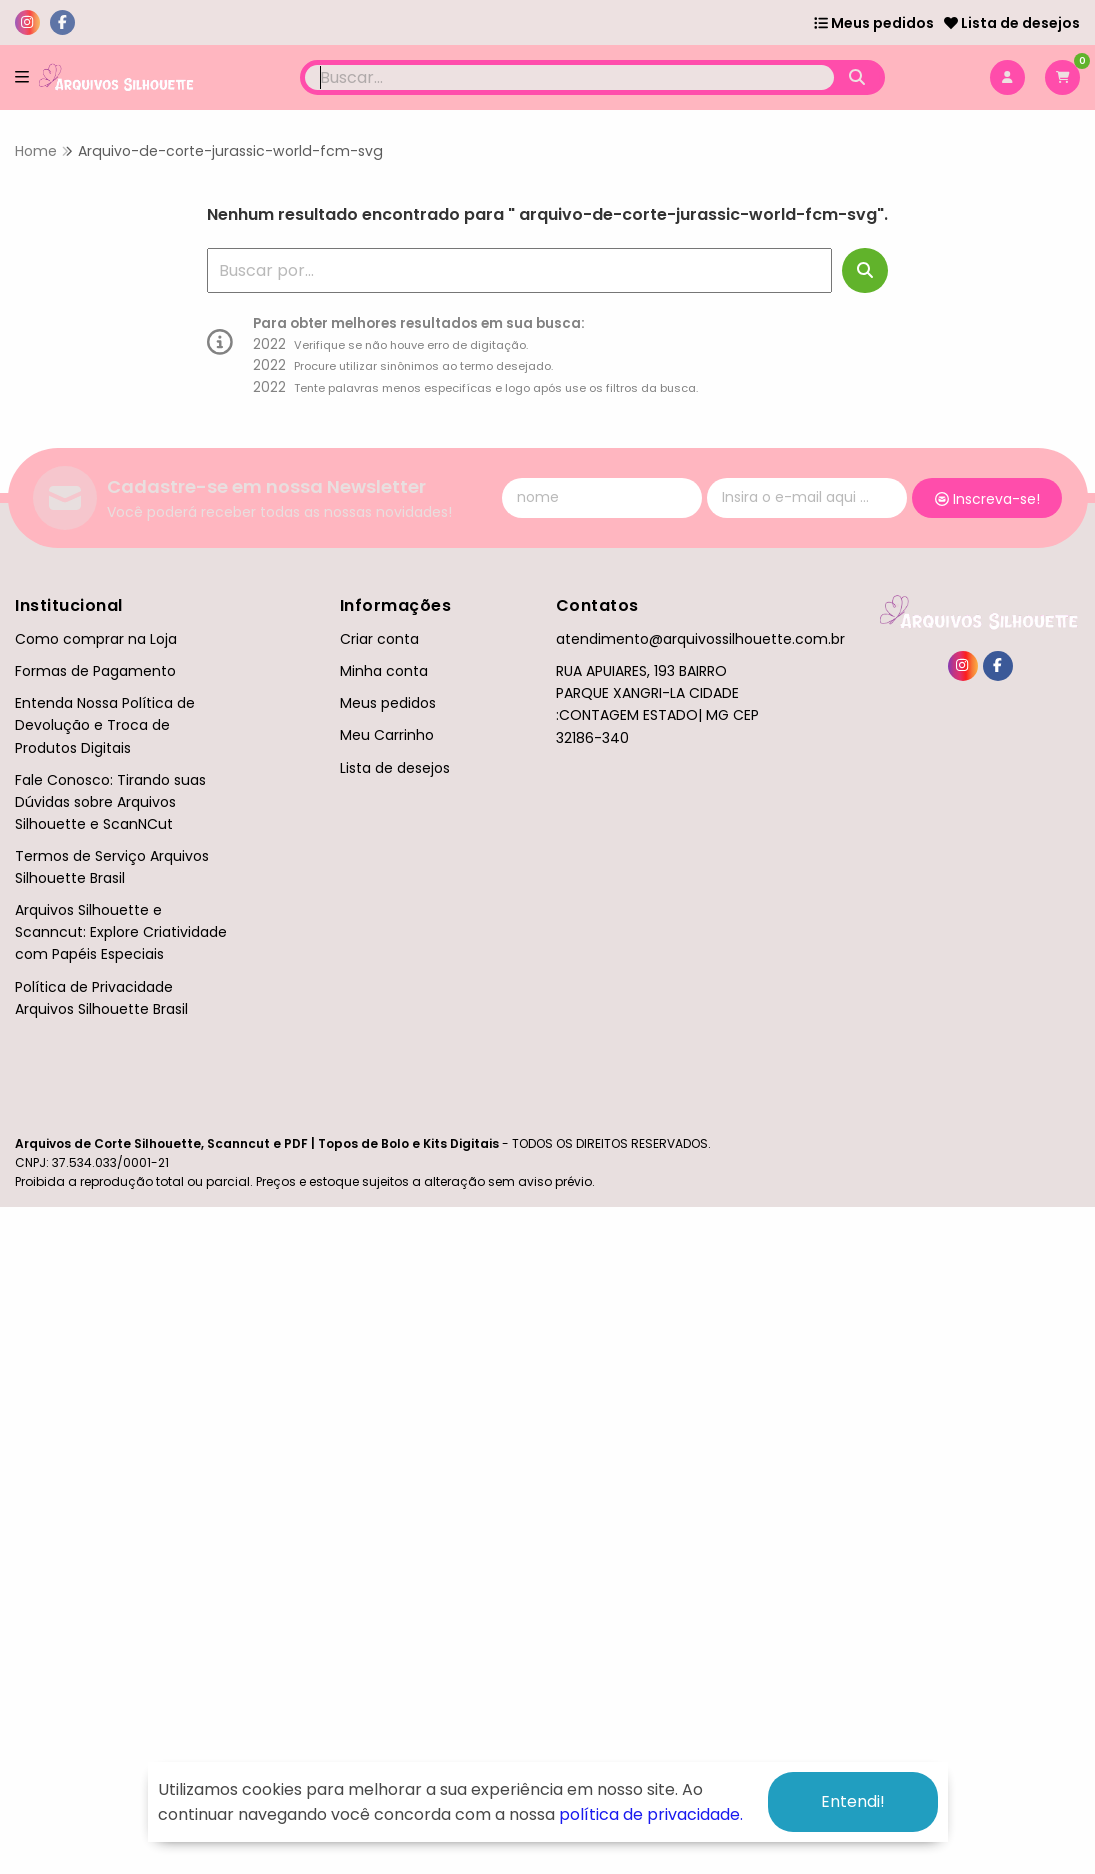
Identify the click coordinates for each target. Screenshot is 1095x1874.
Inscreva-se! (987, 499)
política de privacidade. (651, 1814)
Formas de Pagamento (95, 671)
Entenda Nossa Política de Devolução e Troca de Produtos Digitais (105, 725)
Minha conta (384, 671)
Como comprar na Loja (96, 639)
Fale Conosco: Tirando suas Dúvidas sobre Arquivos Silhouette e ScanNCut (110, 802)
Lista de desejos (1012, 23)
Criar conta (379, 639)
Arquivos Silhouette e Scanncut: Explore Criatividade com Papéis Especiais (121, 932)
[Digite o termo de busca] (570, 77)
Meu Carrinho (387, 735)
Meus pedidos (874, 23)
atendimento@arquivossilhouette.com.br (700, 639)
